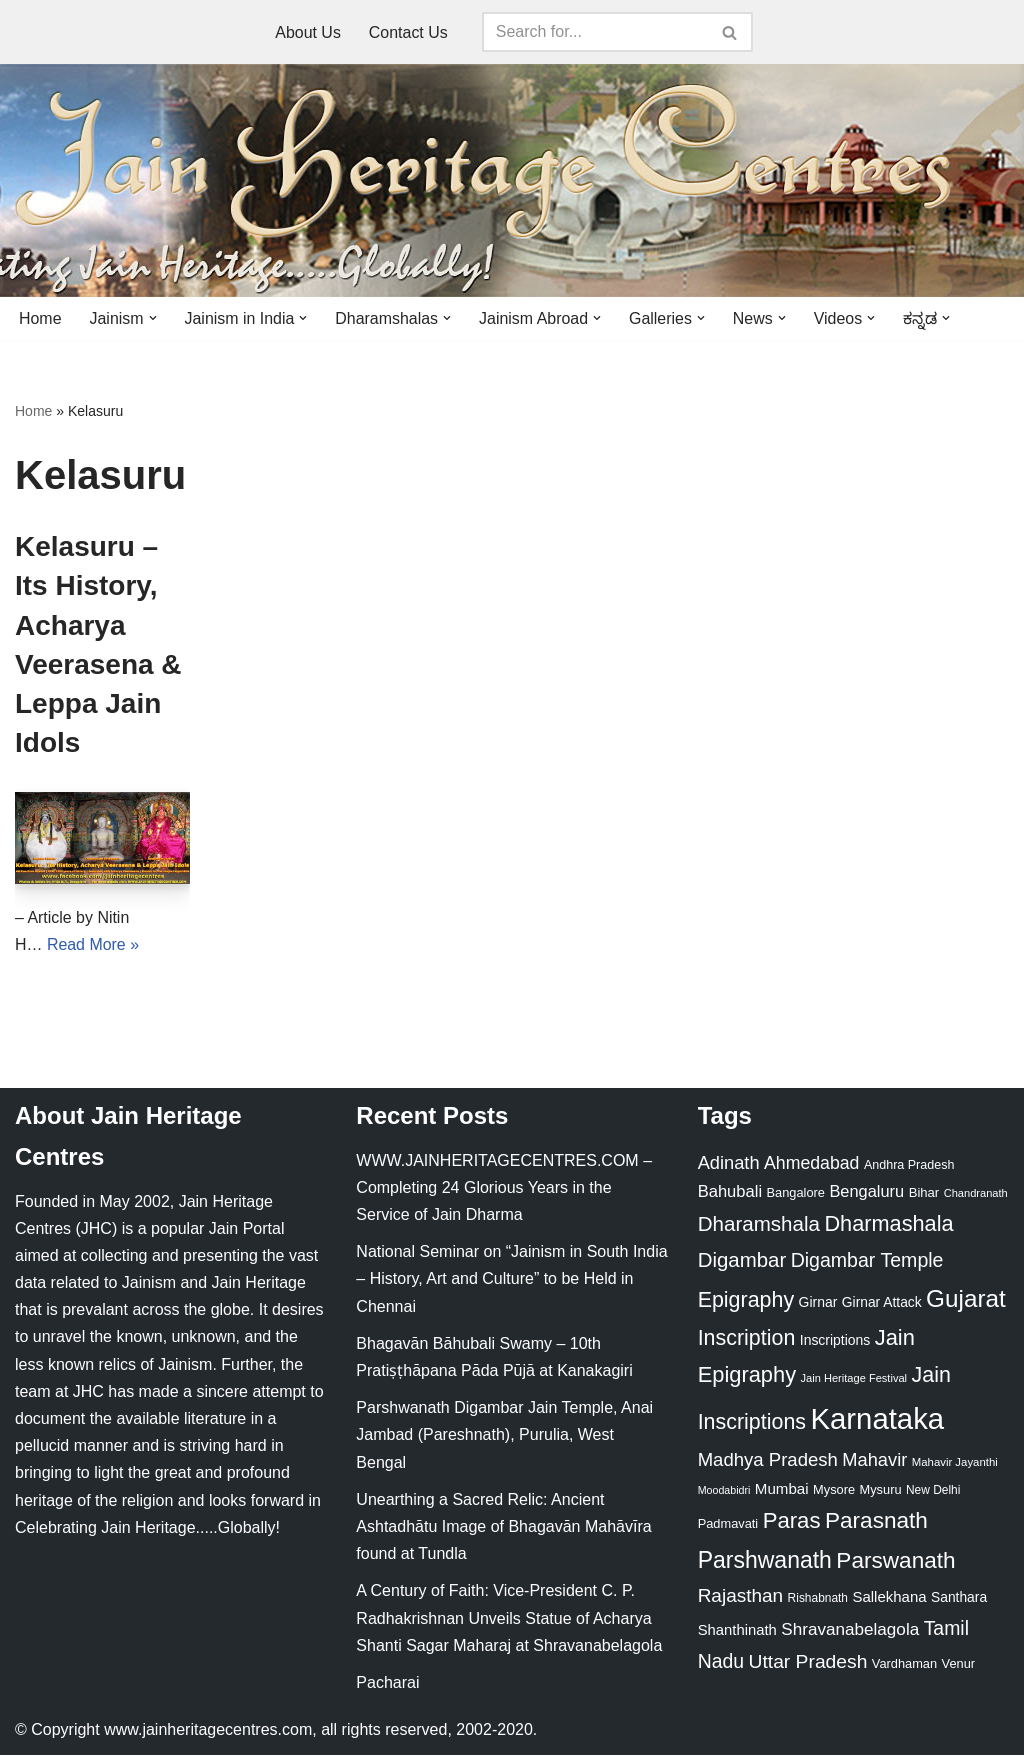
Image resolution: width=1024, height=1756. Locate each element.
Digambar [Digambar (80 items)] (742, 1261)
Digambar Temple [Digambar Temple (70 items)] (867, 1261)
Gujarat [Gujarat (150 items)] (966, 1298)
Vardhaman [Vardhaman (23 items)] (904, 1664)
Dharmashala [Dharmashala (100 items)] (888, 1224)
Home (40, 318)
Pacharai (387, 1683)
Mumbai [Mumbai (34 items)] (782, 1489)
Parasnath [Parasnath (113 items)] (876, 1521)
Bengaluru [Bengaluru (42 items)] (866, 1192)
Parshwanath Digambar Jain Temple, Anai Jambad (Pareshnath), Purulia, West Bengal (504, 1435)
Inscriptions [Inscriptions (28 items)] (835, 1341)
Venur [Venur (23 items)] (958, 1664)
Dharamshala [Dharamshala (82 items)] (759, 1224)
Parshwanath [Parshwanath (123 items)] (765, 1560)
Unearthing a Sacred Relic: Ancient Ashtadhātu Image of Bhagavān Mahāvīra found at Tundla (503, 1527)
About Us (308, 32)
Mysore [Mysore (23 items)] (834, 1490)
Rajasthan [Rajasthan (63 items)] (741, 1596)
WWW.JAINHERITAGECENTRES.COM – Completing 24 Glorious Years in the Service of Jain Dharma (504, 1187)
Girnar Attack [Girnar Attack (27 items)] (882, 1302)
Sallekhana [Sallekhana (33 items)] (889, 1597)
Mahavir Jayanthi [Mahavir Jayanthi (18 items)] (955, 1462)
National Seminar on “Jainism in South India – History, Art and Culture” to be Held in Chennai (511, 1279)
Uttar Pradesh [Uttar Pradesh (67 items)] (808, 1662)
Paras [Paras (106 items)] (792, 1521)
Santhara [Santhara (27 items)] (959, 1598)
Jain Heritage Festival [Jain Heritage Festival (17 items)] (854, 1379)
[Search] (595, 32)
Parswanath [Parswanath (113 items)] (895, 1560)
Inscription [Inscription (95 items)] (747, 1339)
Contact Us (408, 32)
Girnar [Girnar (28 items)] (818, 1302)
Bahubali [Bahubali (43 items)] (730, 1192)
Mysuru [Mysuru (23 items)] (881, 1490)
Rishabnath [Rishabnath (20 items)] (818, 1599)
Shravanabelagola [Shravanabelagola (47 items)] (850, 1630)
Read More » (93, 944)
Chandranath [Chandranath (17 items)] (976, 1194)
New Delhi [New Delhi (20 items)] (933, 1491)
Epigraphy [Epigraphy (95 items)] (746, 1300)
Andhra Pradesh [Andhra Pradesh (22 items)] (909, 1165)
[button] (153, 318)
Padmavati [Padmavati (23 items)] (728, 1524)
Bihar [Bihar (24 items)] (924, 1193)
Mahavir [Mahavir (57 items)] (874, 1459)
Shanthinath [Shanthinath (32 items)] (737, 1631)
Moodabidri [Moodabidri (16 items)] (724, 1491)
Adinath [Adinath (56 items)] (729, 1162)
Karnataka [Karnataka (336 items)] (877, 1419)
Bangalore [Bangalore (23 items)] (796, 1193)
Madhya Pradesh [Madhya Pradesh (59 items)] (768, 1459)
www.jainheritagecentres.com (208, 1730)
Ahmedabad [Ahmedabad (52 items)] (811, 1163)
